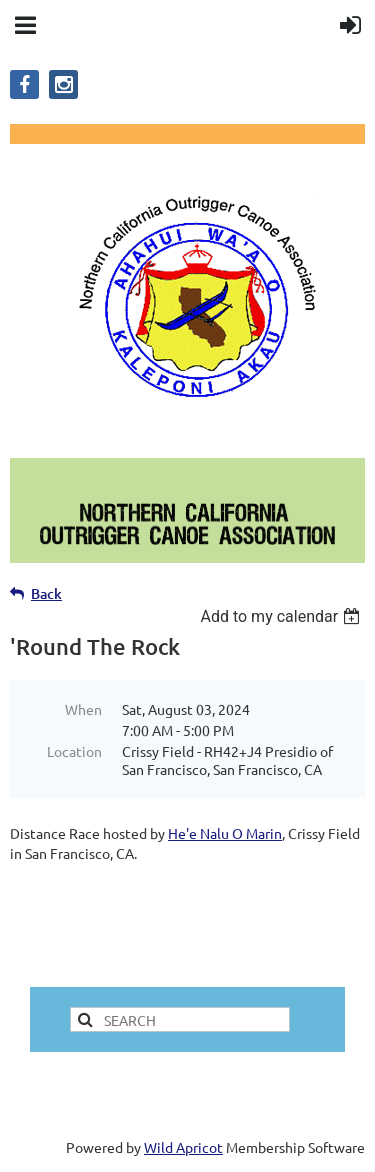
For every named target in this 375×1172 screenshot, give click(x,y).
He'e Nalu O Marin (225, 833)
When (83, 709)
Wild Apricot (183, 1147)
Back (46, 593)
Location (74, 751)
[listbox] (282, 616)
